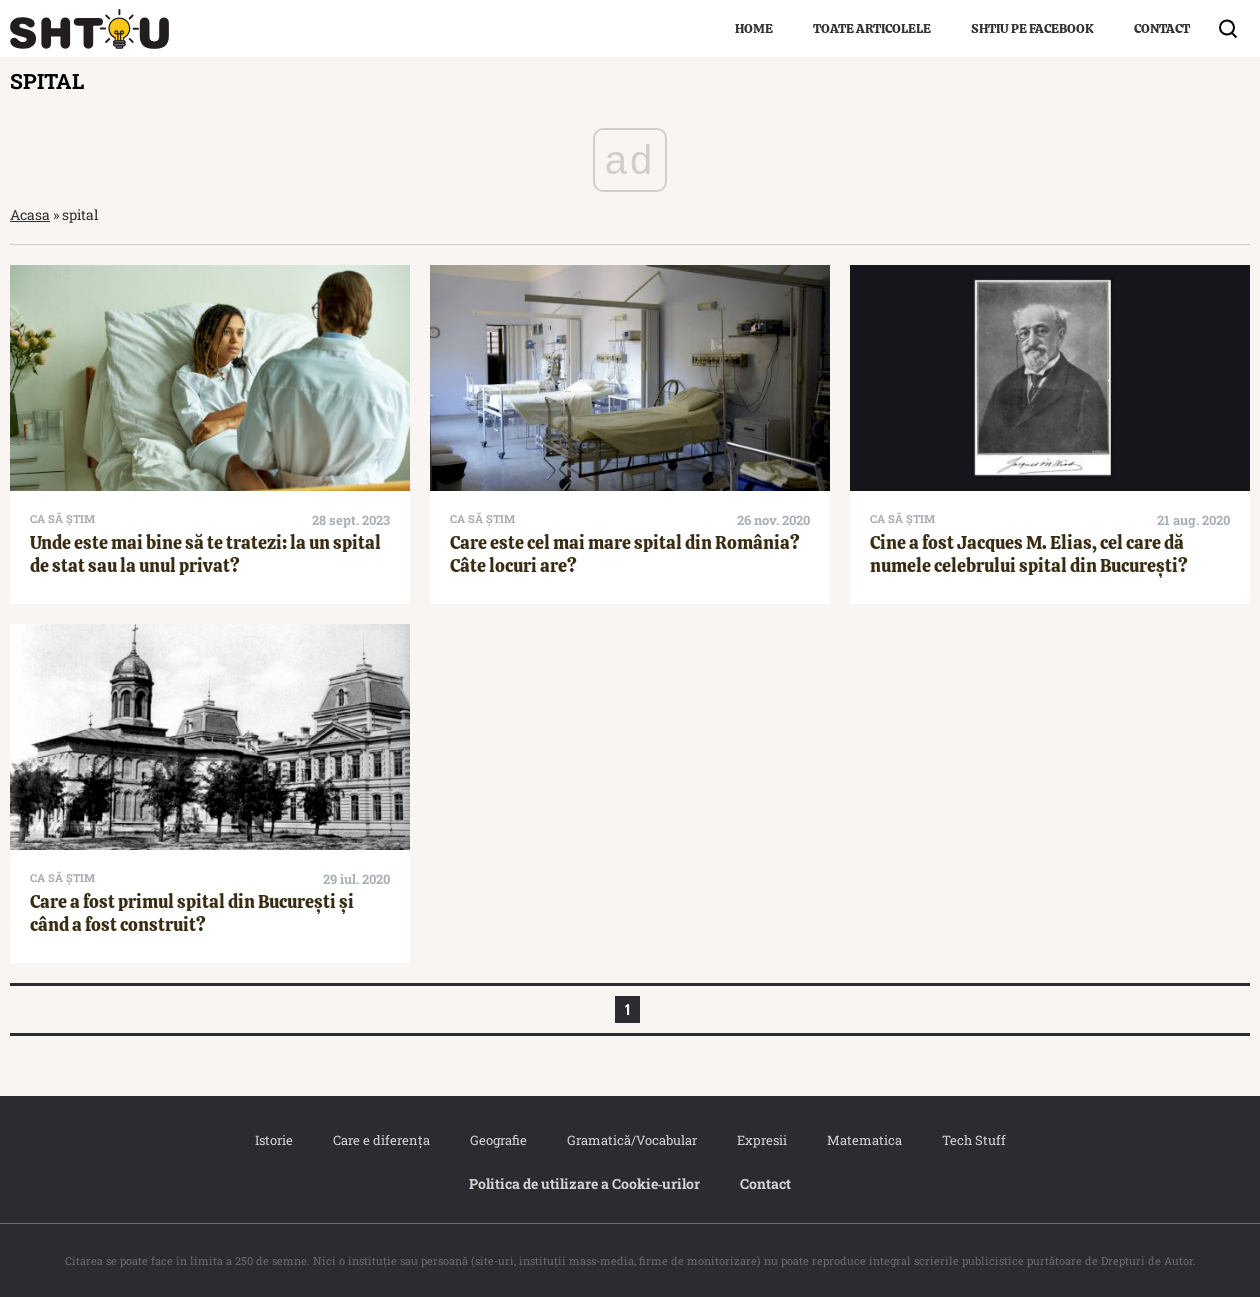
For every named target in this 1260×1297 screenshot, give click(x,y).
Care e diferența (381, 1140)
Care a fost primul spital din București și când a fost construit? (192, 913)
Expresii (762, 1140)
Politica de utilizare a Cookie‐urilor (585, 1183)
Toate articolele (872, 28)
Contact (1162, 28)
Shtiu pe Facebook (1032, 28)
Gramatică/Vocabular (632, 1140)
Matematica (864, 1140)
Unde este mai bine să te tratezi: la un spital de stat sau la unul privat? (205, 554)
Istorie (274, 1140)
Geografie (498, 1140)
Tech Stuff (974, 1140)
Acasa (30, 214)
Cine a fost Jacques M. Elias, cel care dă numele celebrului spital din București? (1029, 554)
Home (754, 28)
